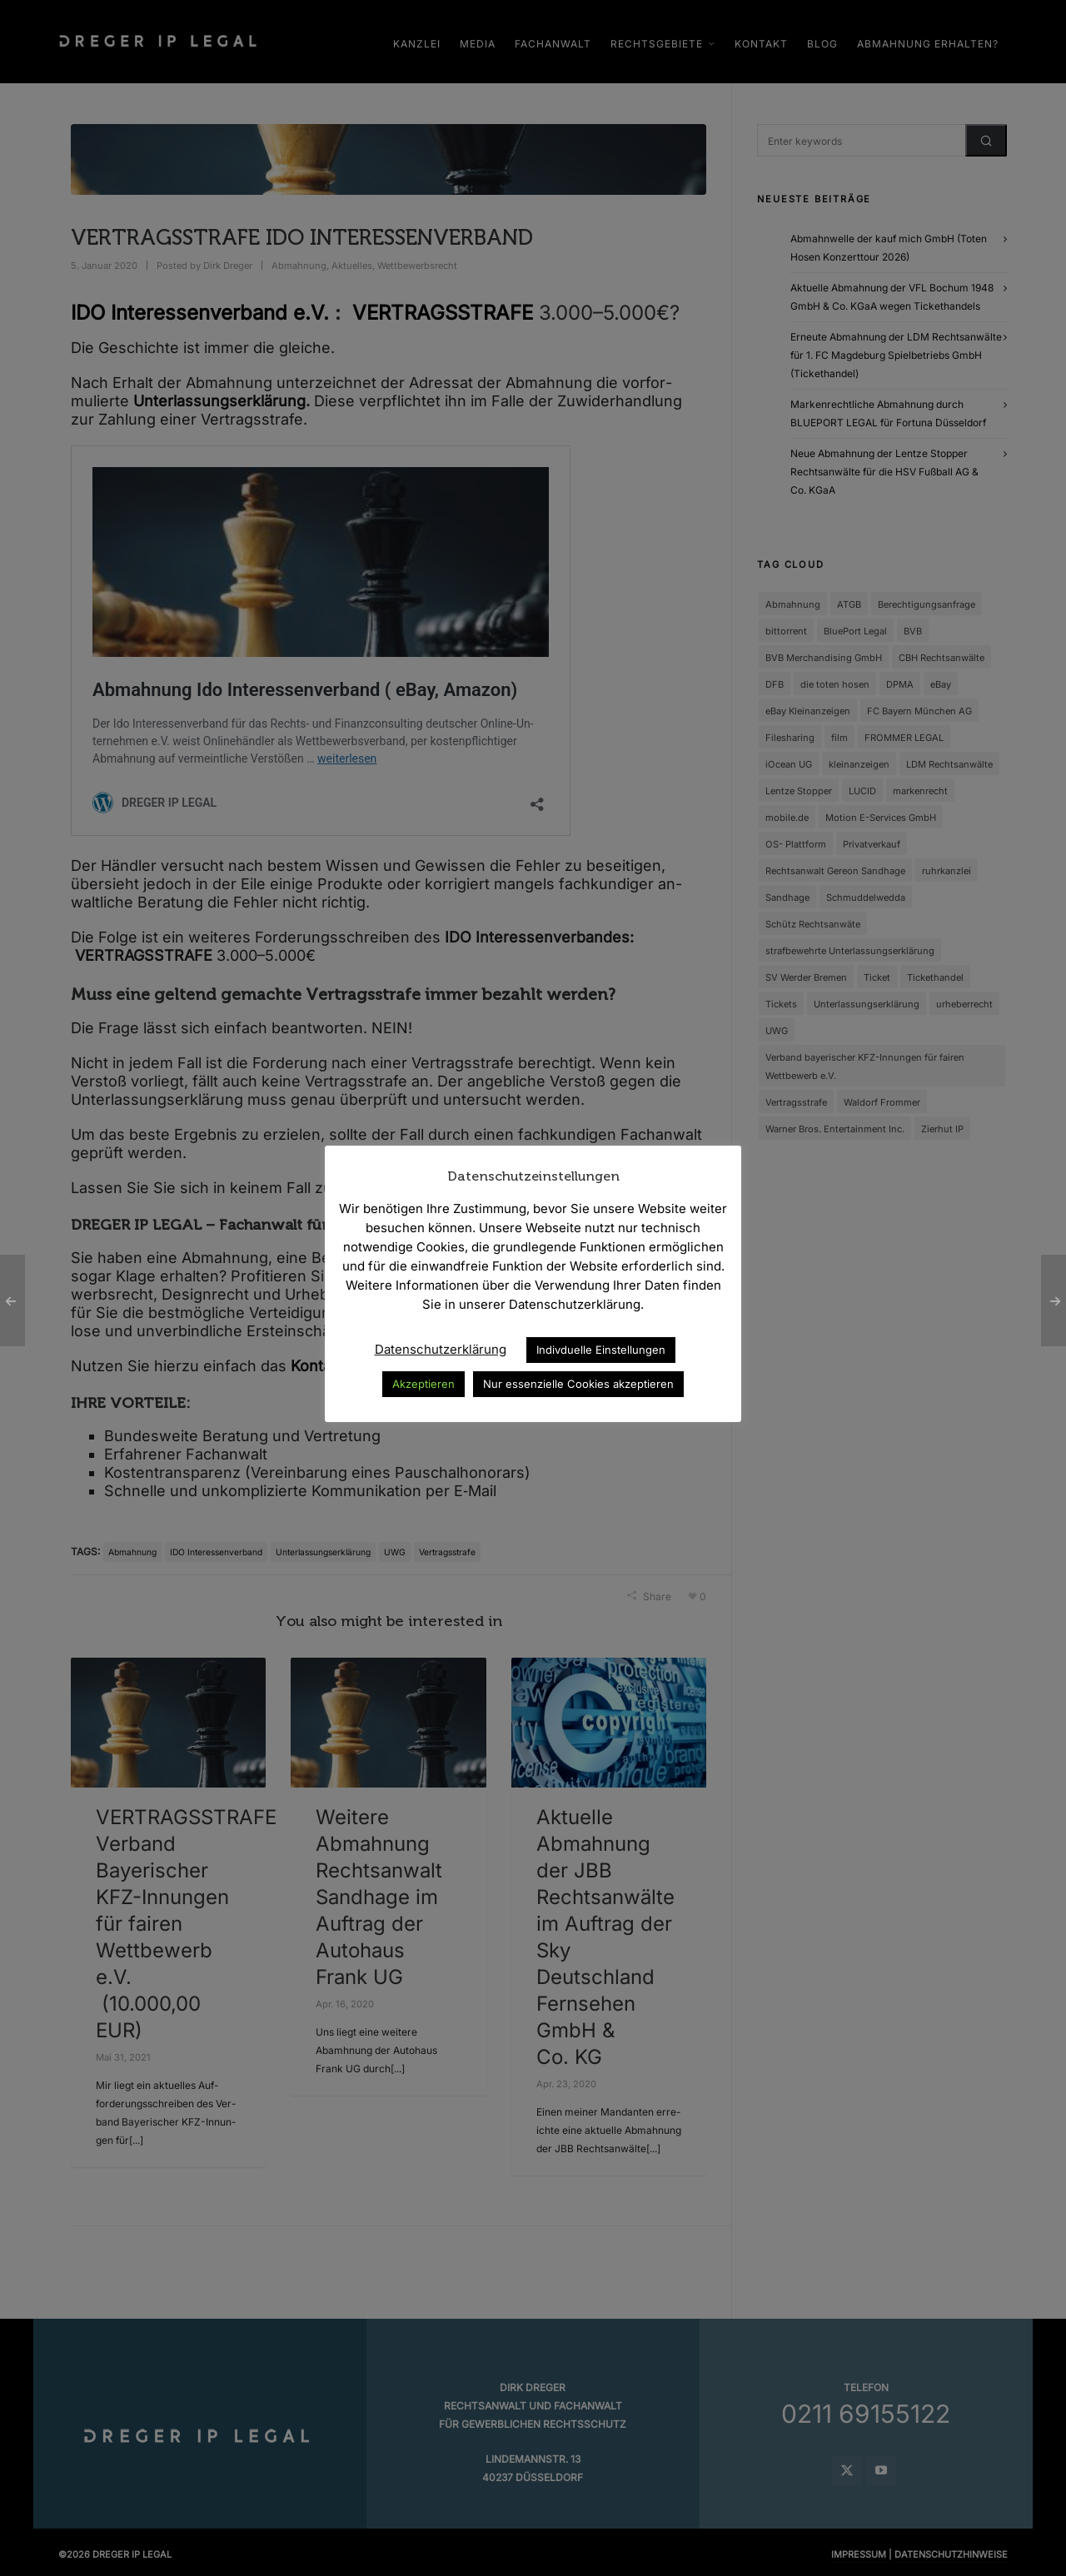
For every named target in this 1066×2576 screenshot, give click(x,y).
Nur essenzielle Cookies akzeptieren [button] (578, 1383)
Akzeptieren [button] (423, 1383)
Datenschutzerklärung (440, 1349)
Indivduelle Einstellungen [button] (600, 1349)
